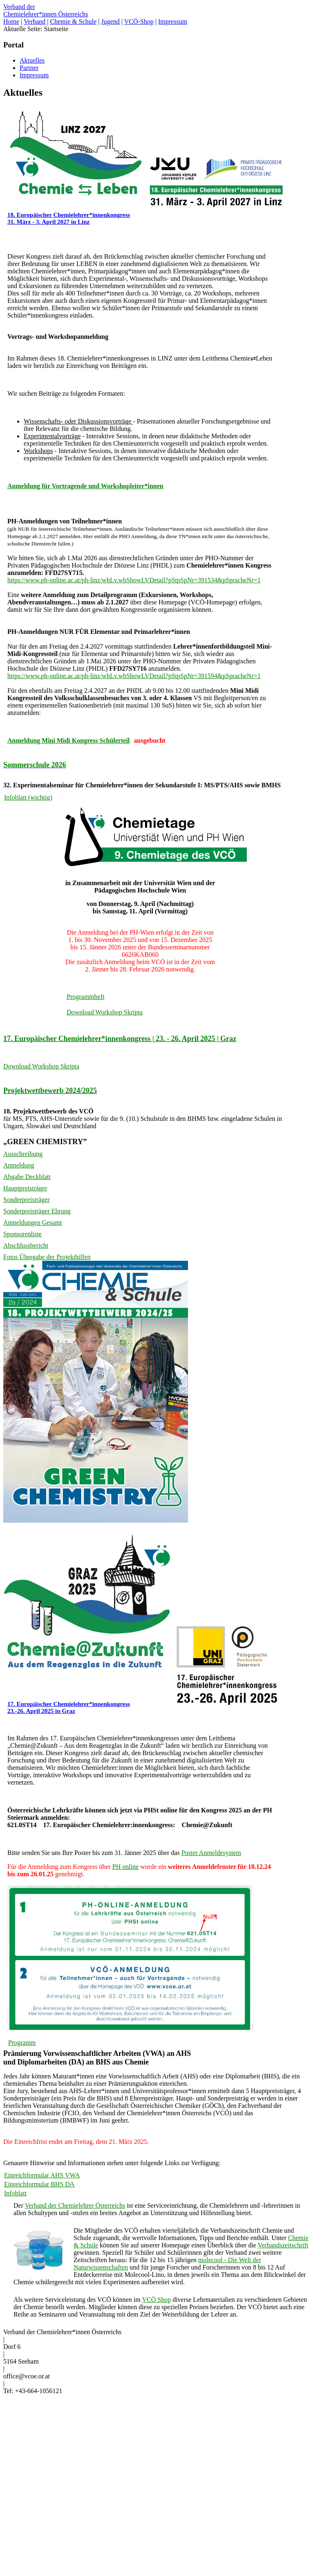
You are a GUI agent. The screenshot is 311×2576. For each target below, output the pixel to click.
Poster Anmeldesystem (211, 1852)
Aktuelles (32, 60)
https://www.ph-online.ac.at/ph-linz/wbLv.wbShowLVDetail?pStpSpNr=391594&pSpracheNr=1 (134, 675)
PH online (125, 1866)
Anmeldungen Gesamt (32, 1222)
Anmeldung (18, 1165)
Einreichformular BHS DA (39, 2184)
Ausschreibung (23, 1153)
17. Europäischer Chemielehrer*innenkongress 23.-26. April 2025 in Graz (68, 1707)
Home (11, 21)
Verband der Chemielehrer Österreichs (75, 2205)
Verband (34, 21)
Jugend (110, 21)
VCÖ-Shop (139, 21)
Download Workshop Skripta (105, 1012)
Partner (29, 67)
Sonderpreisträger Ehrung (37, 1211)
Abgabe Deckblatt (27, 1176)
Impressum (172, 21)
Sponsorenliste (22, 1234)
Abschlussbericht (25, 1245)
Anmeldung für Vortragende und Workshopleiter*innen (85, 485)
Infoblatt (15, 2193)
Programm (22, 2042)
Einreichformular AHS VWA (42, 2175)
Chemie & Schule (73, 21)
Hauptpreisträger (25, 1188)
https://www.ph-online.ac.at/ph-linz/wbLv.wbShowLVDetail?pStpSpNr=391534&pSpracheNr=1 (134, 580)
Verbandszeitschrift (283, 2245)
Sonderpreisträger (26, 1199)
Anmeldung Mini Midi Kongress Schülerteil (68, 740)
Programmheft (85, 996)
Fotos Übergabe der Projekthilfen (46, 1256)
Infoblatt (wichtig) (28, 797)
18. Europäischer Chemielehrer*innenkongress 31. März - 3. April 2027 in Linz (68, 218)
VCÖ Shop (156, 2299)
